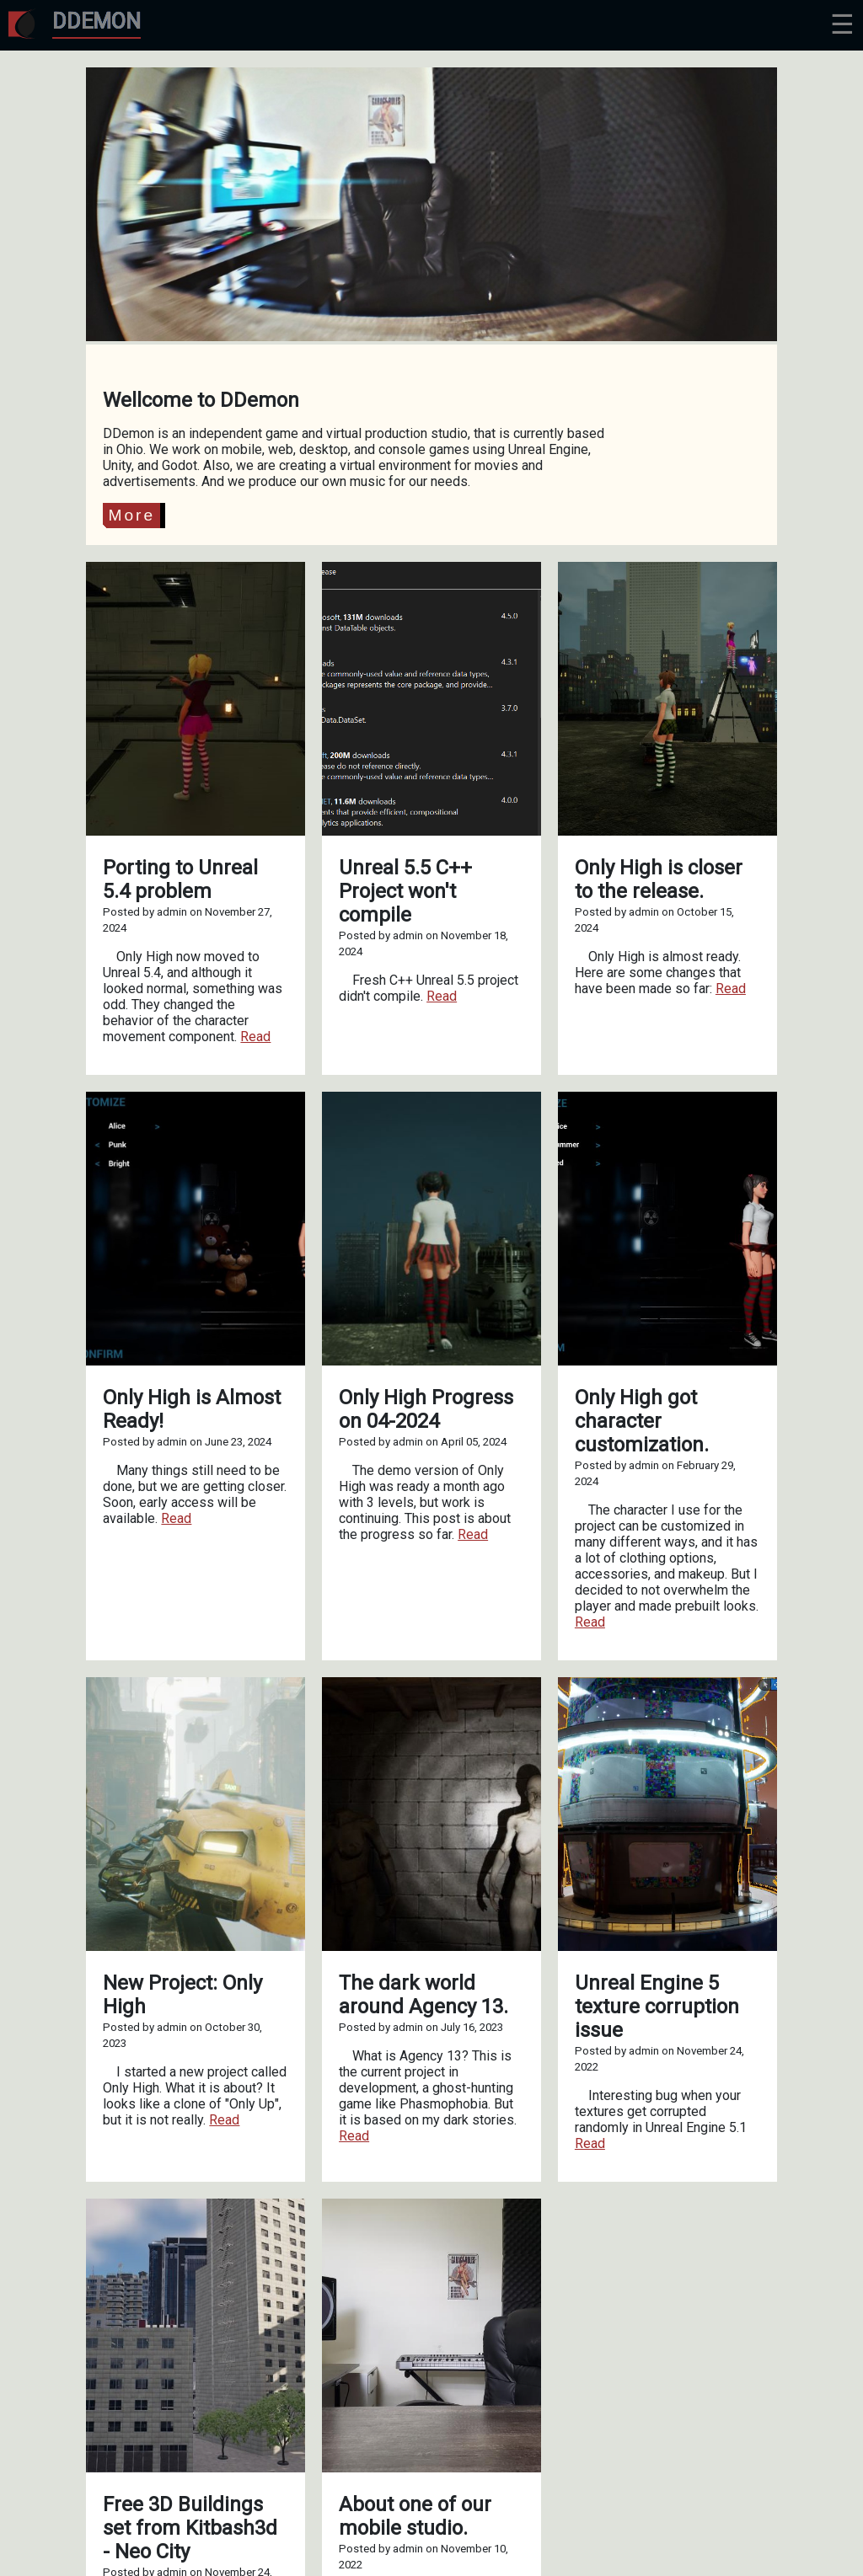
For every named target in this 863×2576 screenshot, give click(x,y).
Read (255, 1037)
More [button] (131, 515)
